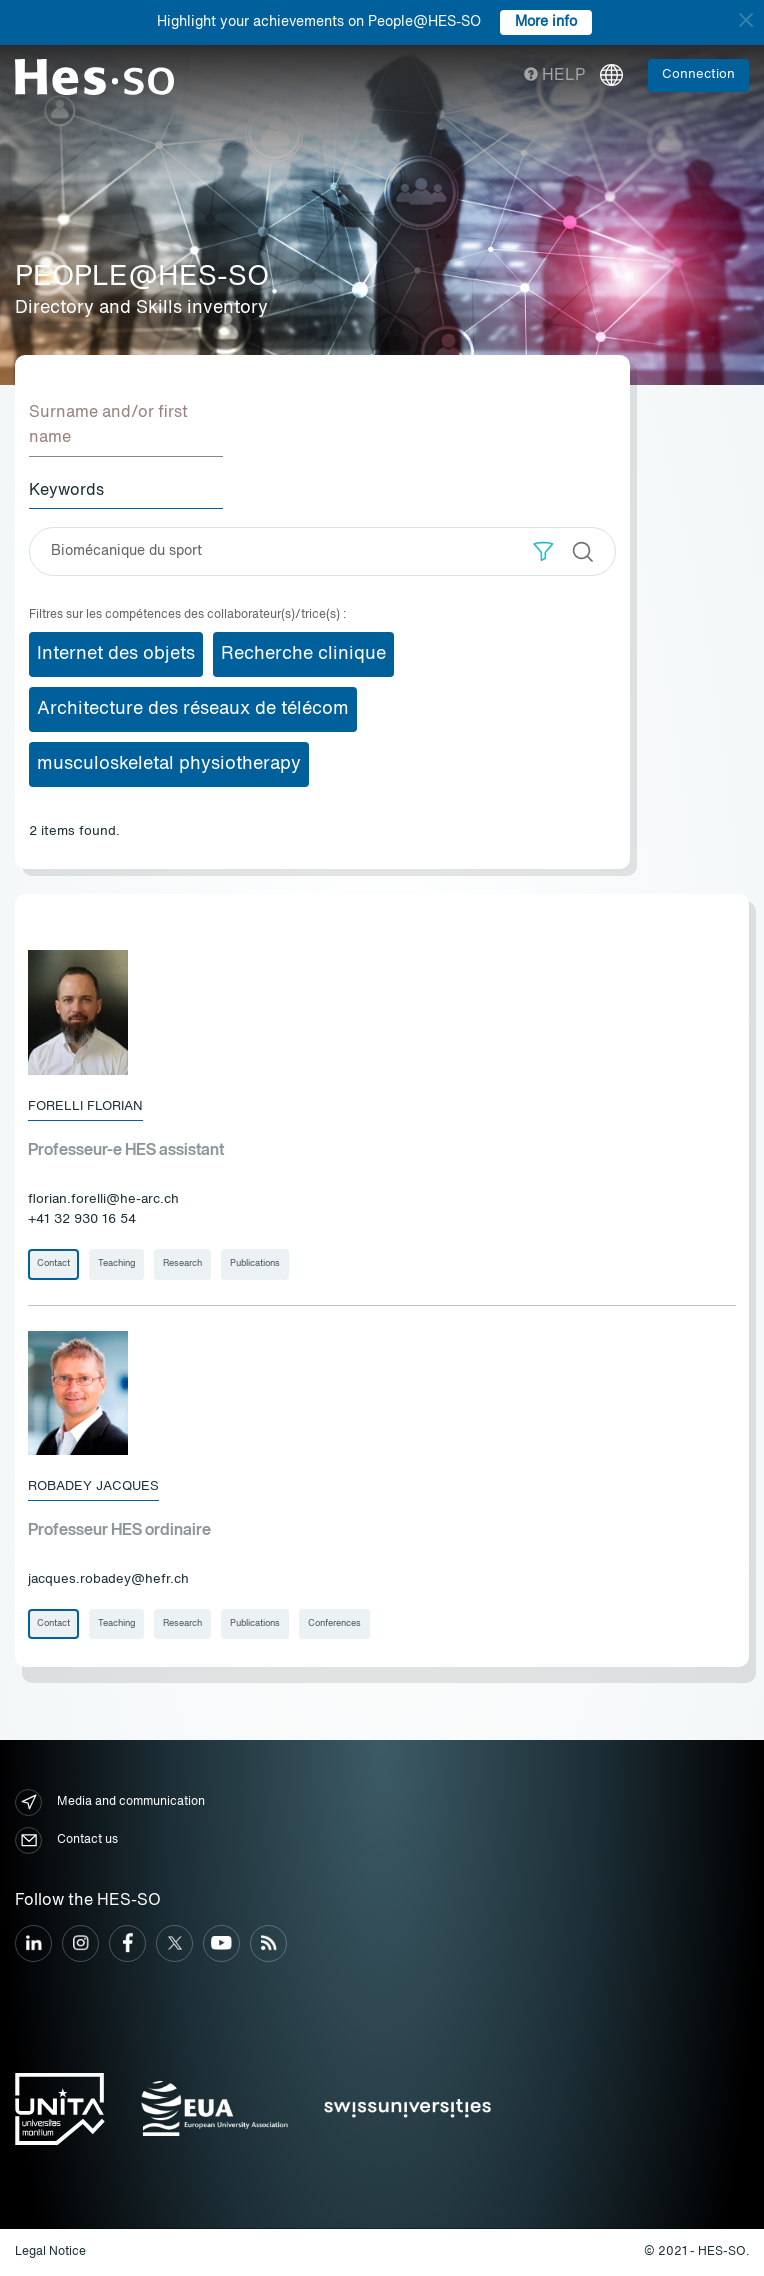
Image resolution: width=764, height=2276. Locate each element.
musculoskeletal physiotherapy (169, 764)
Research (182, 1263)
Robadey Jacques (93, 1486)
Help (554, 76)
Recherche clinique (303, 654)
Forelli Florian (85, 1106)
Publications (255, 1263)
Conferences (334, 1623)
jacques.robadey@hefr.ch (108, 1579)
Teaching (116, 1263)
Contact (53, 1263)
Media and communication (110, 1802)
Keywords (66, 491)
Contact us (66, 1840)
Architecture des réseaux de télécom (193, 709)
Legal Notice (50, 2252)
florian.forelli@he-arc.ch (103, 1199)
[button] (543, 551)
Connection (698, 74)
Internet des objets (116, 654)
